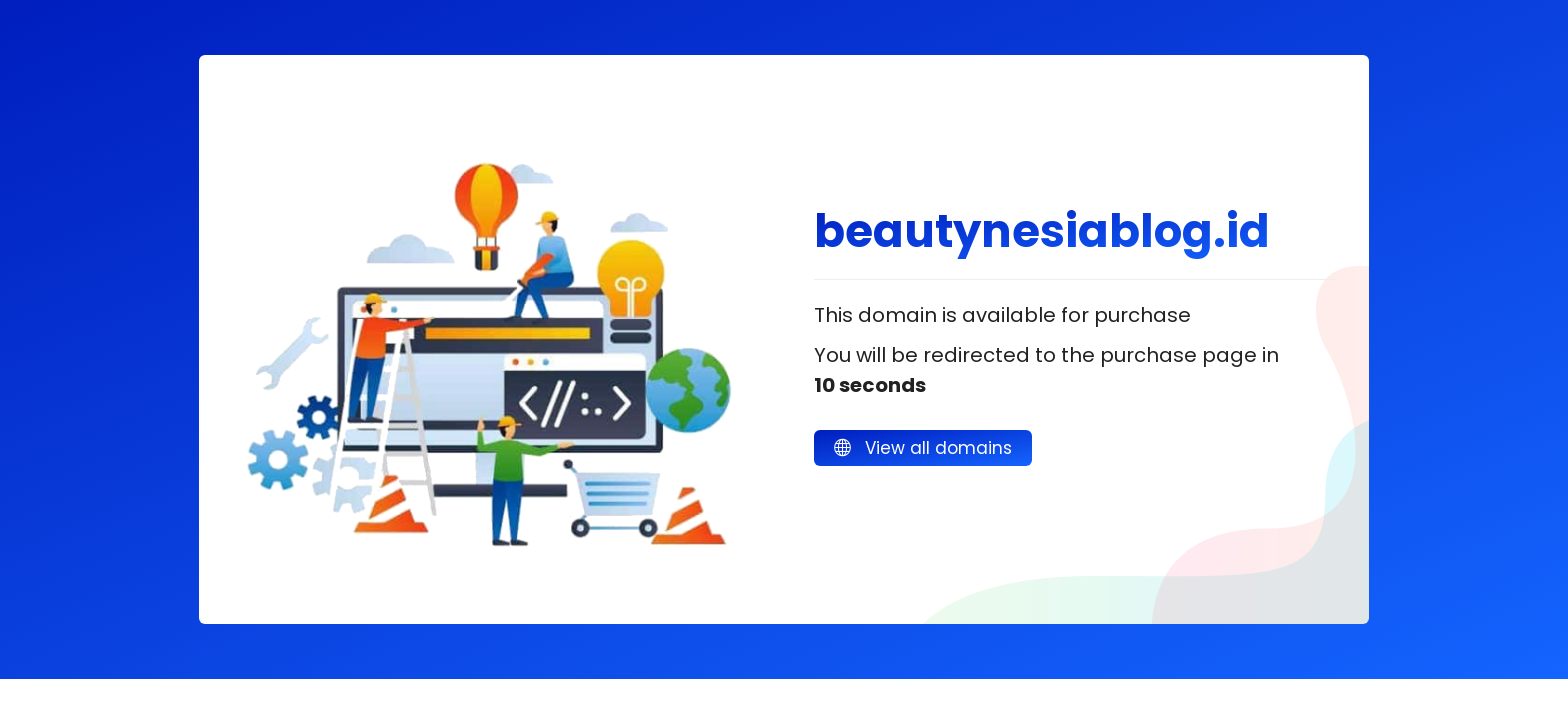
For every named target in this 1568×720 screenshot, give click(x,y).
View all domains (923, 448)
